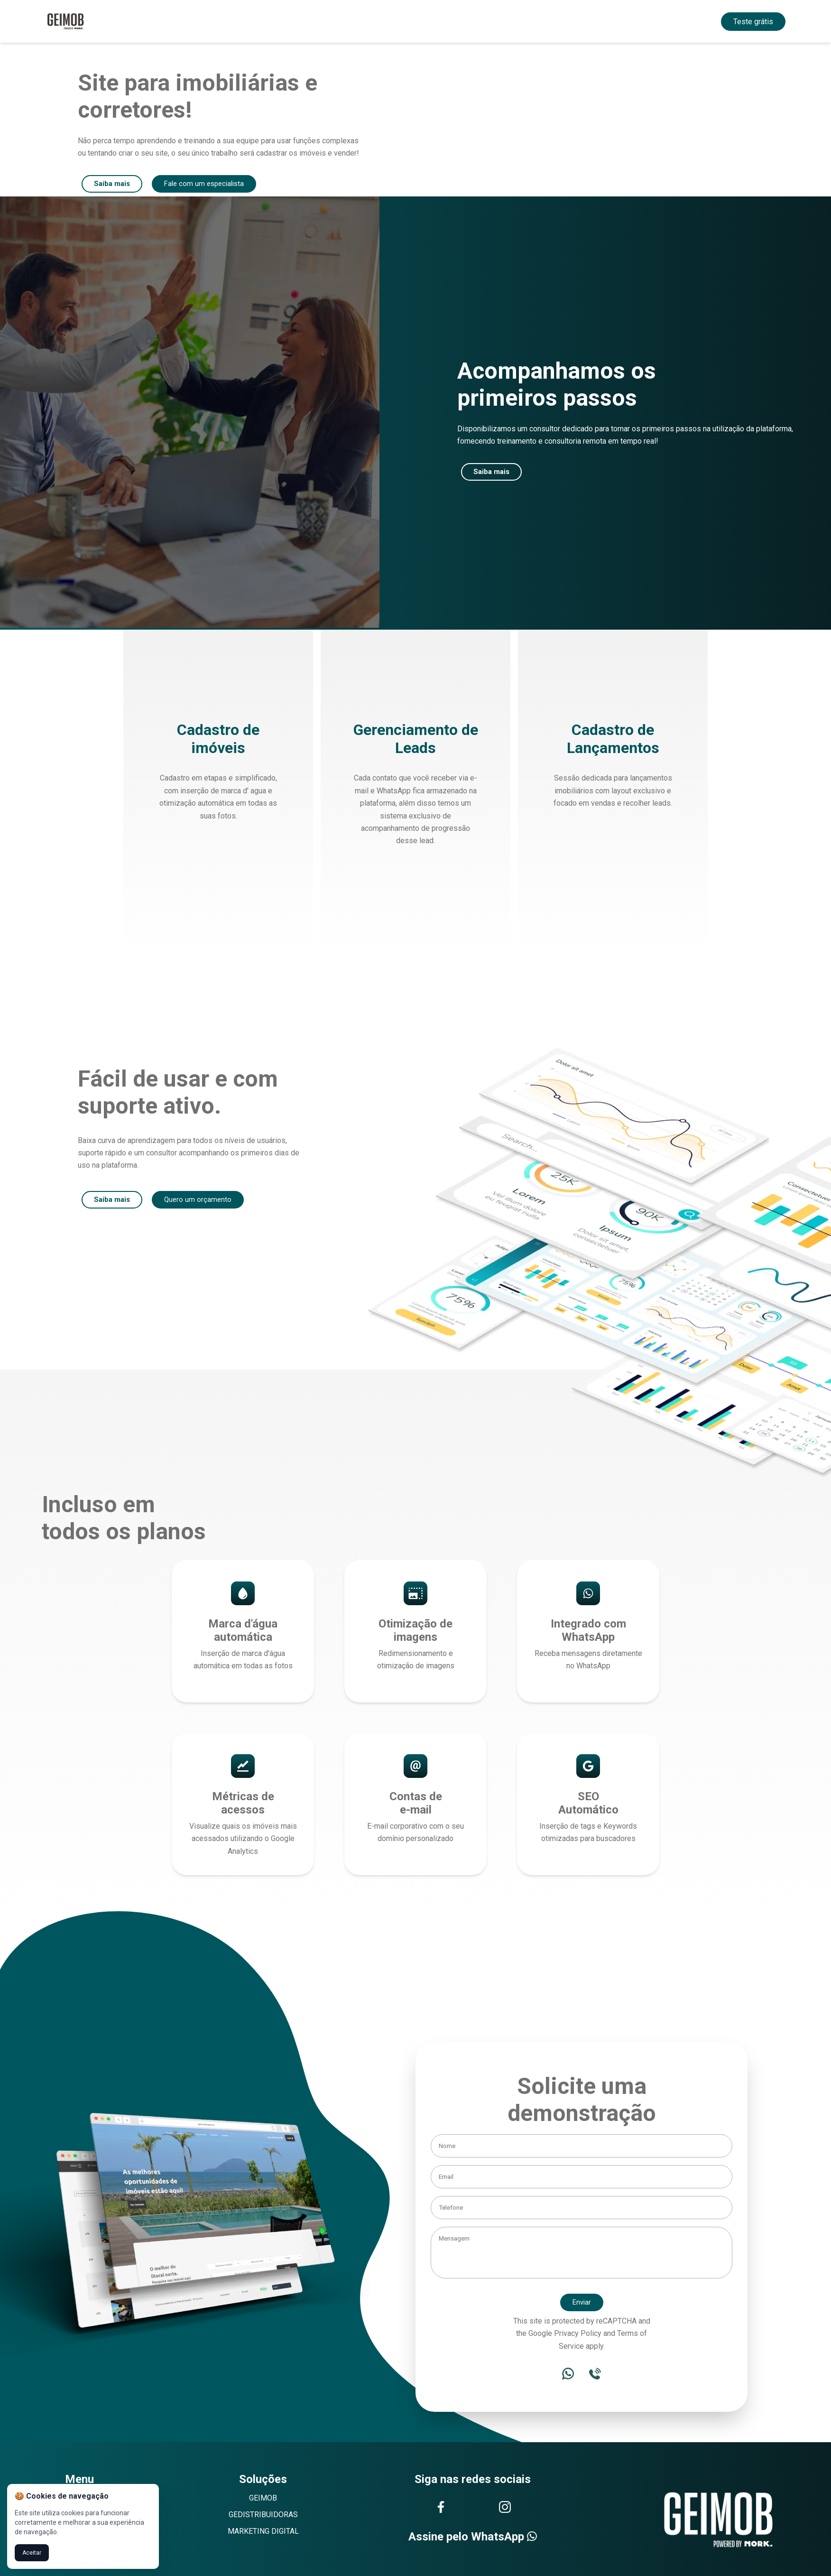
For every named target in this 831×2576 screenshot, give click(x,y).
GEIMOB (263, 2499)
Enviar (581, 2303)
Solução (383, 20)
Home (325, 20)
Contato (478, 20)
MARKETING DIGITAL (263, 2533)
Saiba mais (113, 184)
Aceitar (31, 2552)
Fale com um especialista (208, 184)
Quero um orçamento (200, 1200)
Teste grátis (753, 21)
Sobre (352, 20)
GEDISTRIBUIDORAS (263, 2516)
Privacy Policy (577, 2335)
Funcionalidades (431, 20)
